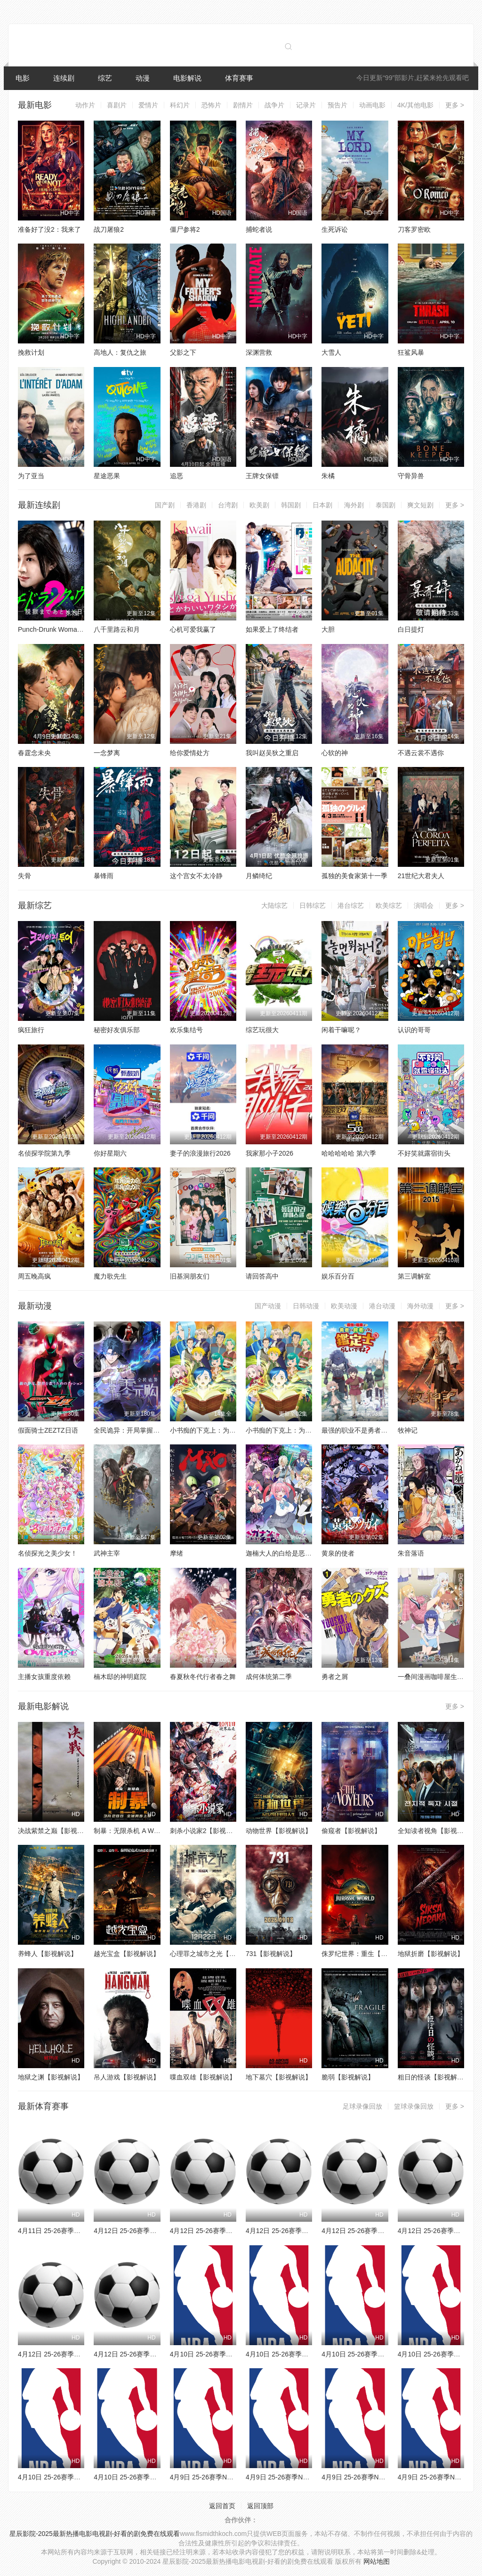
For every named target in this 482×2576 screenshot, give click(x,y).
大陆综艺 (274, 905)
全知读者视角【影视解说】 (437, 1830)
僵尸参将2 (185, 229)
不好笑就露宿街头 (424, 1153)
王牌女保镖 (262, 476)
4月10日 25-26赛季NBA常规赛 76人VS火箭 (309, 2354)
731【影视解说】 (271, 1953)
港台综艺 (350, 905)
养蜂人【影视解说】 (47, 1953)
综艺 (105, 78)
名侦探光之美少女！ (47, 1553)
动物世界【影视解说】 (279, 1830)
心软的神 (334, 753)
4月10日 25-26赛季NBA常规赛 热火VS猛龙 (81, 2477)
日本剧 (322, 505)
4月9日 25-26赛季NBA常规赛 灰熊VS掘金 (307, 2477)
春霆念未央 (34, 753)
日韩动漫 (306, 1306)
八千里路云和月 (117, 629)
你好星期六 (110, 1153)
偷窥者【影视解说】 (351, 1830)
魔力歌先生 (110, 1276)
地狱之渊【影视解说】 (51, 2077)
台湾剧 (228, 505)
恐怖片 (211, 105)
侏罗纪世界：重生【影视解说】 (367, 1953)
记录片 (306, 105)
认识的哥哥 (414, 1030)
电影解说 (187, 78)
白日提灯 (411, 629)
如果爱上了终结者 (272, 629)
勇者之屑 (334, 1676)
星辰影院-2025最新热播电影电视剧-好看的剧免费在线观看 (94, 2533)
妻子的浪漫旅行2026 (200, 1153)
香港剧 (196, 505)
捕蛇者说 (259, 229)
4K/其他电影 (415, 105)
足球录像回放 (362, 2106)
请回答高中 (262, 1276)
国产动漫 (268, 1306)
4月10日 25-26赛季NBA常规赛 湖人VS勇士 (157, 2477)
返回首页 (222, 2506)
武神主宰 (107, 1553)
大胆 (328, 629)
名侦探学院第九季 (44, 1153)
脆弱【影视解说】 (347, 2077)
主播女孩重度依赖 (44, 1676)
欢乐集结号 (186, 1030)
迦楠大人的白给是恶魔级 (282, 1553)
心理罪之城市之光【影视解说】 (216, 1953)
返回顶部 (260, 2506)
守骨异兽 (411, 476)
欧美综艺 (389, 905)
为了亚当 (31, 476)
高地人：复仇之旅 (120, 352)
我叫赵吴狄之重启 (272, 753)
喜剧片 (117, 105)
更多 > (454, 105)
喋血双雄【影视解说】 (203, 2077)
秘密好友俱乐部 (117, 1030)
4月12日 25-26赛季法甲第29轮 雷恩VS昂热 (384, 2230)
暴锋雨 (103, 876)
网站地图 (376, 2561)
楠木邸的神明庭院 (120, 1676)
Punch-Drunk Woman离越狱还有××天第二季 (83, 629)
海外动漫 (420, 1306)
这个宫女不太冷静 (196, 876)
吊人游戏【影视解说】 (127, 2077)
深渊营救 (259, 352)
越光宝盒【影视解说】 (127, 1953)
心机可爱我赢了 (193, 629)
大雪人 (331, 352)
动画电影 (372, 105)
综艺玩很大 (262, 1030)
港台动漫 (382, 1306)
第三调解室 (414, 1276)
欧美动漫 (344, 1306)
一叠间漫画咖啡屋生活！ (434, 1676)
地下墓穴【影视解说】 (279, 2077)
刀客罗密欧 (414, 229)
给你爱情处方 (189, 753)
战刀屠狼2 (109, 229)
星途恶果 (107, 476)
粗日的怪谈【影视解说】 (434, 2077)
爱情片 (148, 105)
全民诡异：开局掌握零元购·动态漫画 (147, 1430)
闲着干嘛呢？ (341, 1030)
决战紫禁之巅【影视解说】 (57, 1830)
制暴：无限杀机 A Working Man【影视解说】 (160, 1830)
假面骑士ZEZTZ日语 (48, 1430)
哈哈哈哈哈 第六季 (348, 1153)
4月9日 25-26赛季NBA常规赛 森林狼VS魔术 (234, 2477)
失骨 (24, 876)
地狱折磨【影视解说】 (431, 1953)
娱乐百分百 (337, 1276)
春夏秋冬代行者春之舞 (203, 1676)
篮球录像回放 (414, 2106)
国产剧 (165, 505)
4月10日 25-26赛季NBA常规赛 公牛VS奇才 (233, 2354)
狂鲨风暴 (411, 352)
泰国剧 (385, 505)
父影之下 (183, 352)
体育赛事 (239, 78)
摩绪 (176, 1553)
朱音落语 (411, 1553)
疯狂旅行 (31, 1030)
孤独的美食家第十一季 (354, 876)
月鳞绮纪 (259, 876)
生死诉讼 (334, 229)
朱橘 (328, 476)
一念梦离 (107, 753)
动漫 (143, 78)
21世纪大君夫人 (421, 876)
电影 (23, 78)
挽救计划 (31, 352)
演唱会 (424, 905)
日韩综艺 (312, 905)
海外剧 (354, 505)
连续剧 (63, 78)
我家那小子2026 (269, 1153)
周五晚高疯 (34, 1276)
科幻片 (180, 105)
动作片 (85, 105)
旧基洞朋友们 (189, 1276)
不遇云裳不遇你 (421, 753)
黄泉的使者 (337, 1553)
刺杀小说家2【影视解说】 (208, 1830)
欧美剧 (259, 505)
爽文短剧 (420, 505)
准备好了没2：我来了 (49, 229)
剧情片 (243, 105)
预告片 (337, 105)
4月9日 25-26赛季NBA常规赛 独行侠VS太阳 (386, 2477)
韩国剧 (291, 505)
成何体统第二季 (269, 1676)
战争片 (274, 105)
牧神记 (408, 1430)
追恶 (176, 476)
